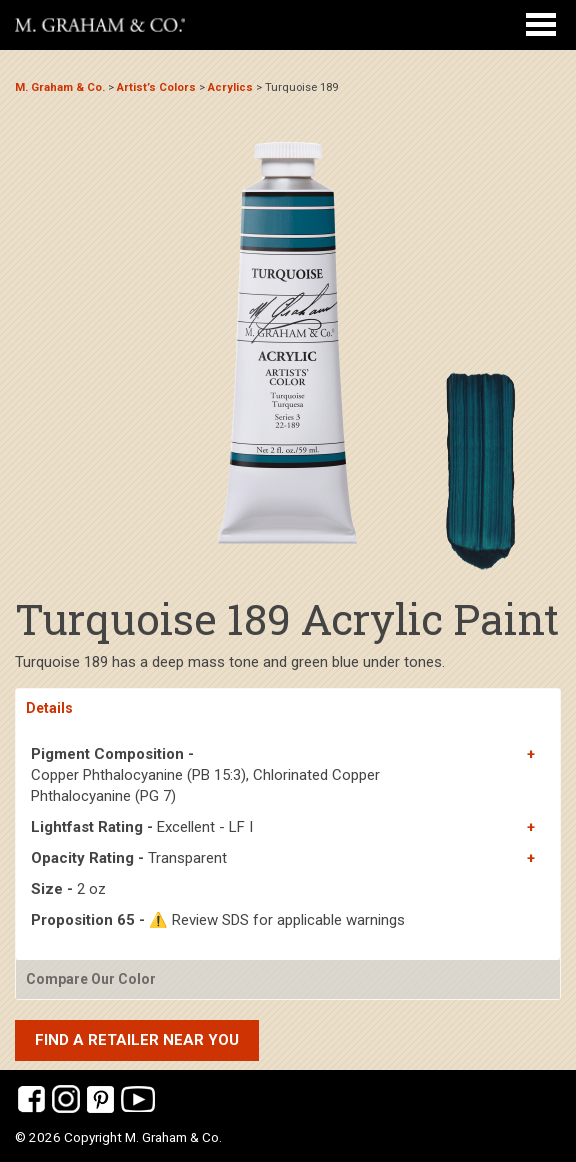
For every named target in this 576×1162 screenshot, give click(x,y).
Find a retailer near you (137, 1040)
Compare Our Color (91, 979)
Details (49, 708)
